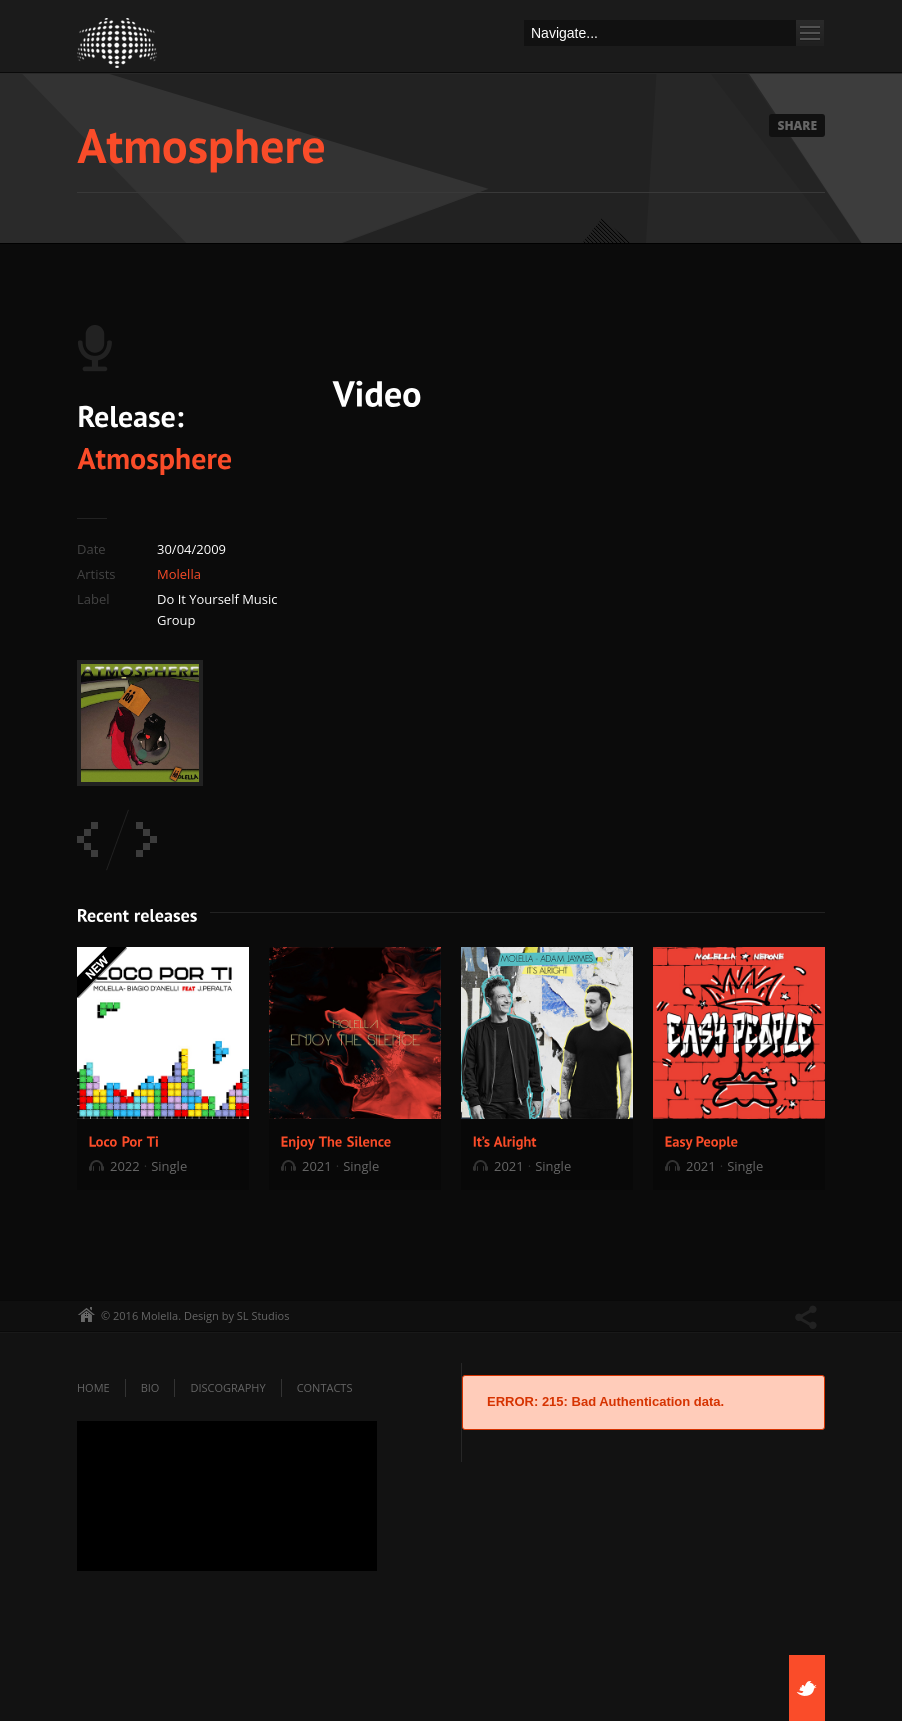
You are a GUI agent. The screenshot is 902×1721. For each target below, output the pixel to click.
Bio (150, 1387)
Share (797, 125)
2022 (125, 1166)
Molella (179, 574)
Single (169, 1166)
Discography (227, 1387)
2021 (317, 1166)
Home (93, 1387)
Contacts (325, 1387)
